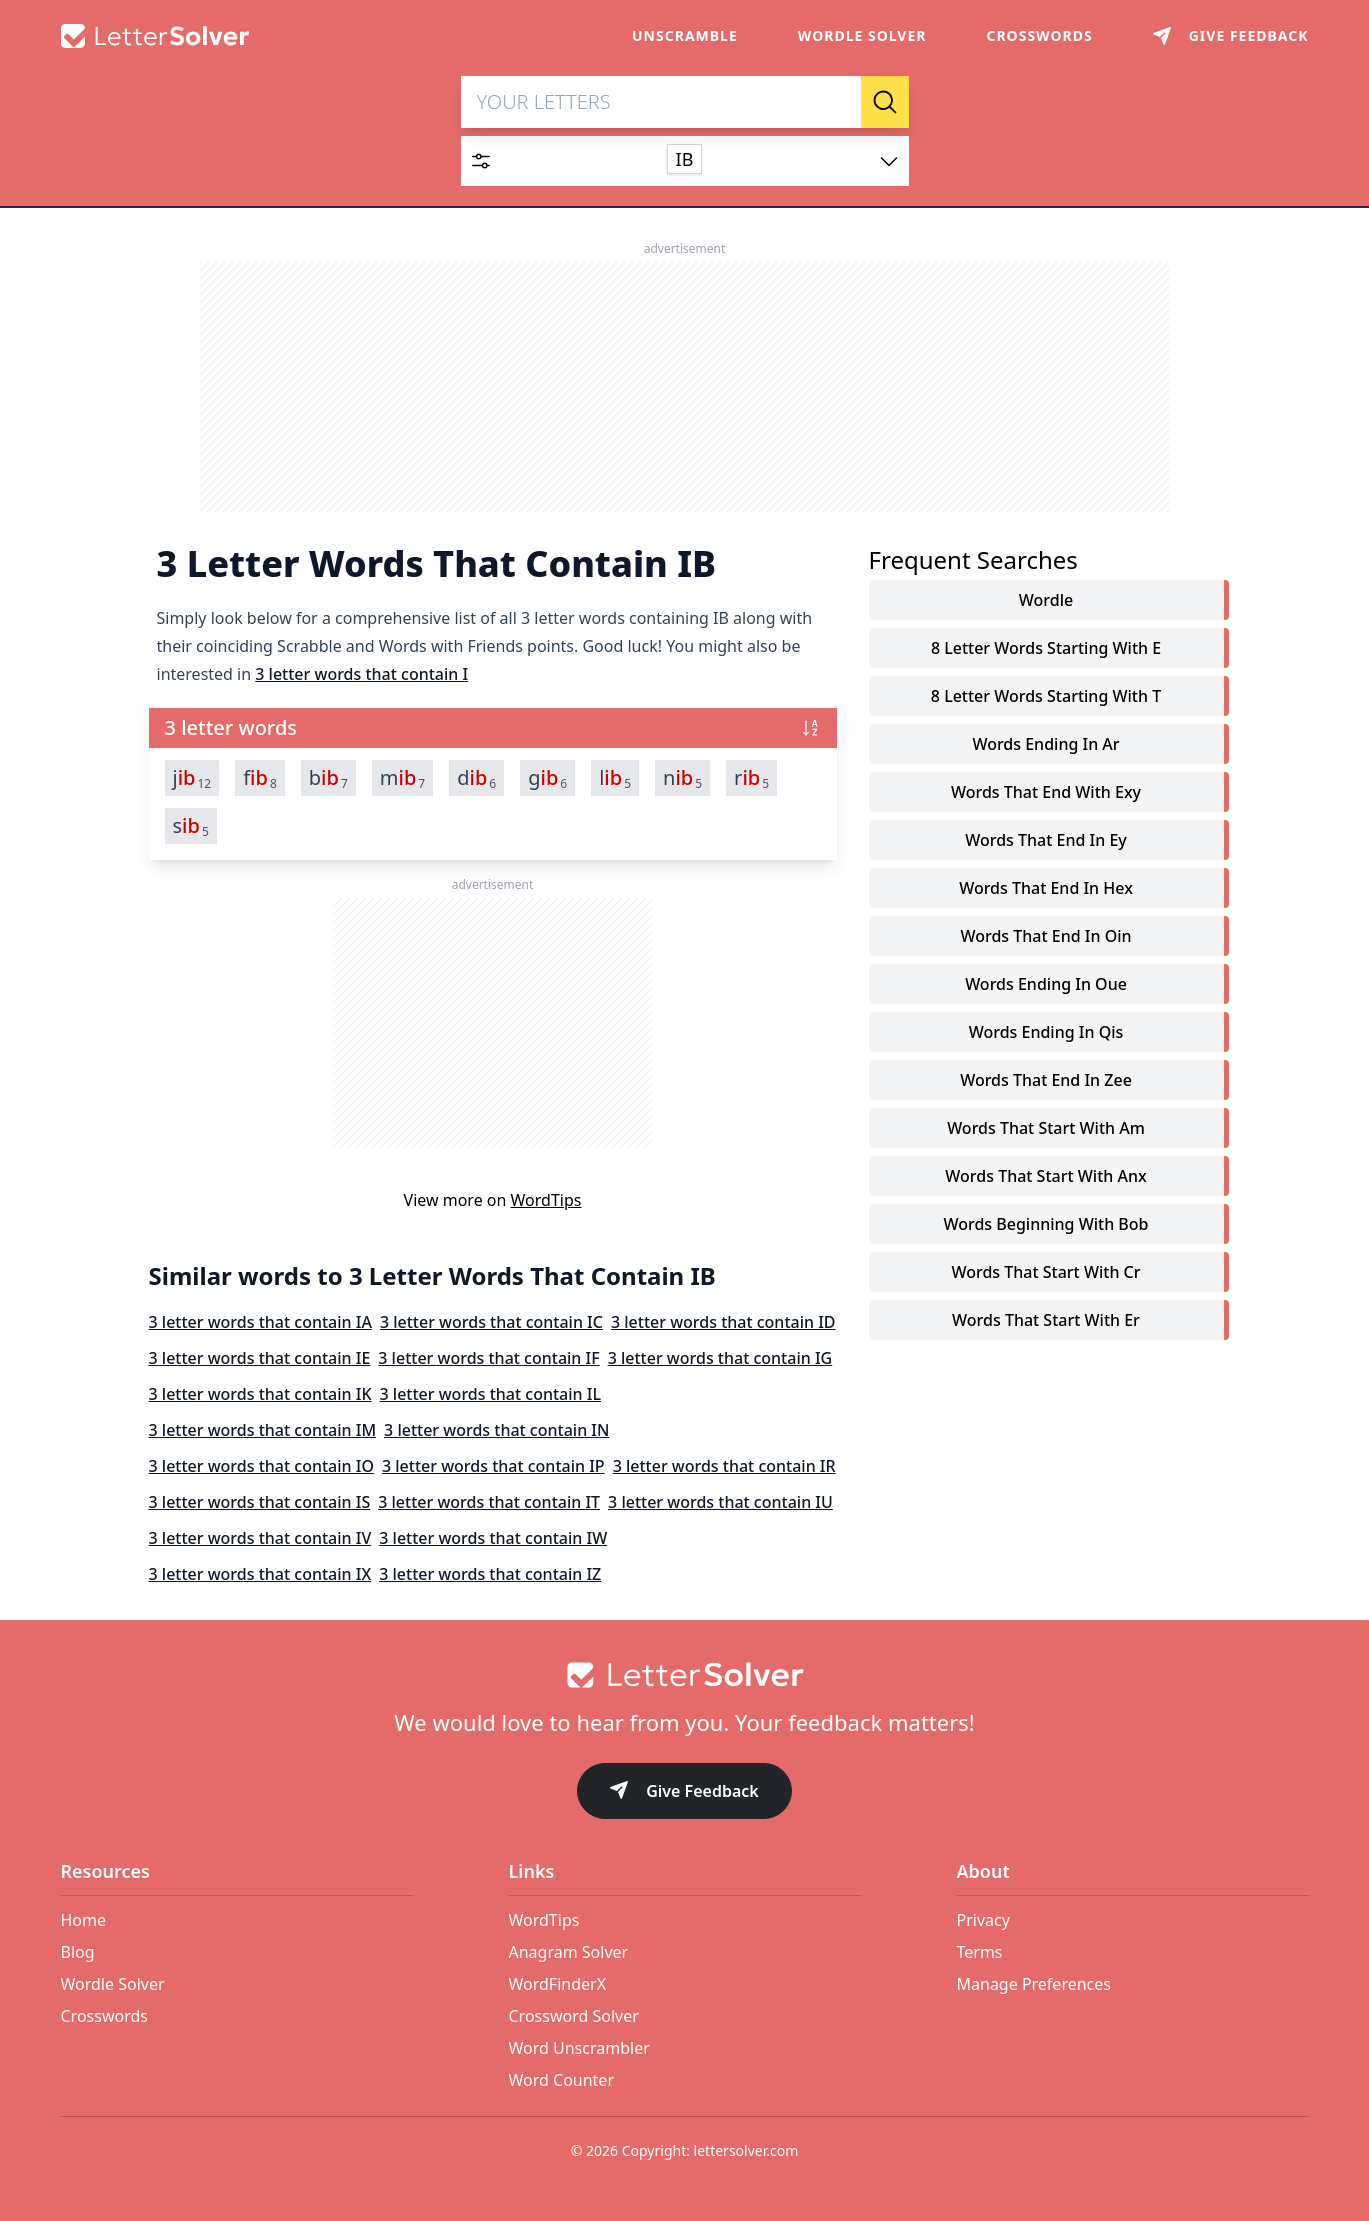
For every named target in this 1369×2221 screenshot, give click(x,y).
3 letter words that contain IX (260, 1574)
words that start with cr (1045, 1272)
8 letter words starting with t (1046, 696)
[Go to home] (685, 1675)
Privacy (983, 1920)
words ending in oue (1046, 984)
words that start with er (1046, 1320)
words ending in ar (1045, 744)
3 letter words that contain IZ (490, 1574)
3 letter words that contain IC (491, 1322)
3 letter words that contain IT (489, 1502)
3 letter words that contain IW (493, 1538)
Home (84, 1920)
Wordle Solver (862, 35)
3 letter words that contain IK (260, 1394)
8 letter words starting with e (1046, 648)
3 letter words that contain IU (720, 1502)
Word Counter (562, 2080)
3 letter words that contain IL (490, 1394)
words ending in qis (1046, 1032)
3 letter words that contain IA (260, 1322)
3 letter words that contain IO (261, 1466)
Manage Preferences (1034, 1984)
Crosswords (1039, 35)
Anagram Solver (569, 1952)
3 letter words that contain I (361, 674)
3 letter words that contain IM (263, 1430)
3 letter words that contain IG (720, 1358)
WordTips (546, 1200)
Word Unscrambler (579, 2048)
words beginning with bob (1045, 1224)
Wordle (1046, 600)
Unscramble (685, 35)
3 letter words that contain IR (724, 1466)
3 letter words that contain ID (723, 1322)
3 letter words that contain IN (496, 1430)
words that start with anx (1045, 1176)
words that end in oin (1045, 936)
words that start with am (1046, 1128)
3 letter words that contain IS (260, 1502)
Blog (78, 1952)
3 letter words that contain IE (260, 1358)
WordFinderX (558, 1984)
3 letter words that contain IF (488, 1358)
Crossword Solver (574, 2016)
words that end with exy (1046, 792)
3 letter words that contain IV (260, 1538)
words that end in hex (1046, 888)
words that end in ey (1046, 840)
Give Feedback (684, 1792)
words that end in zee (1046, 1080)
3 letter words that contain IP (493, 1466)
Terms (980, 1952)
